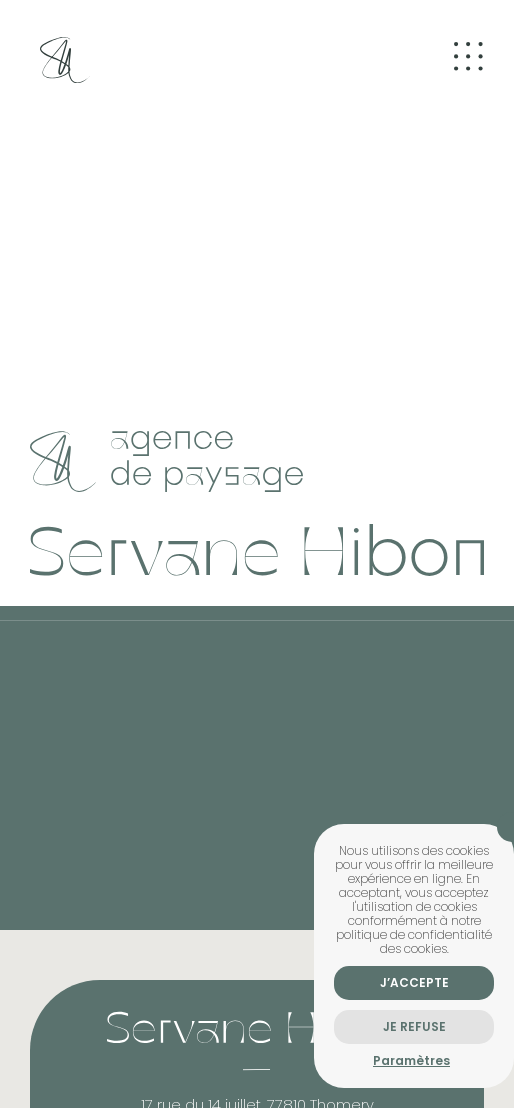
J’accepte (414, 982)
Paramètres (411, 1060)
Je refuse (414, 1026)
